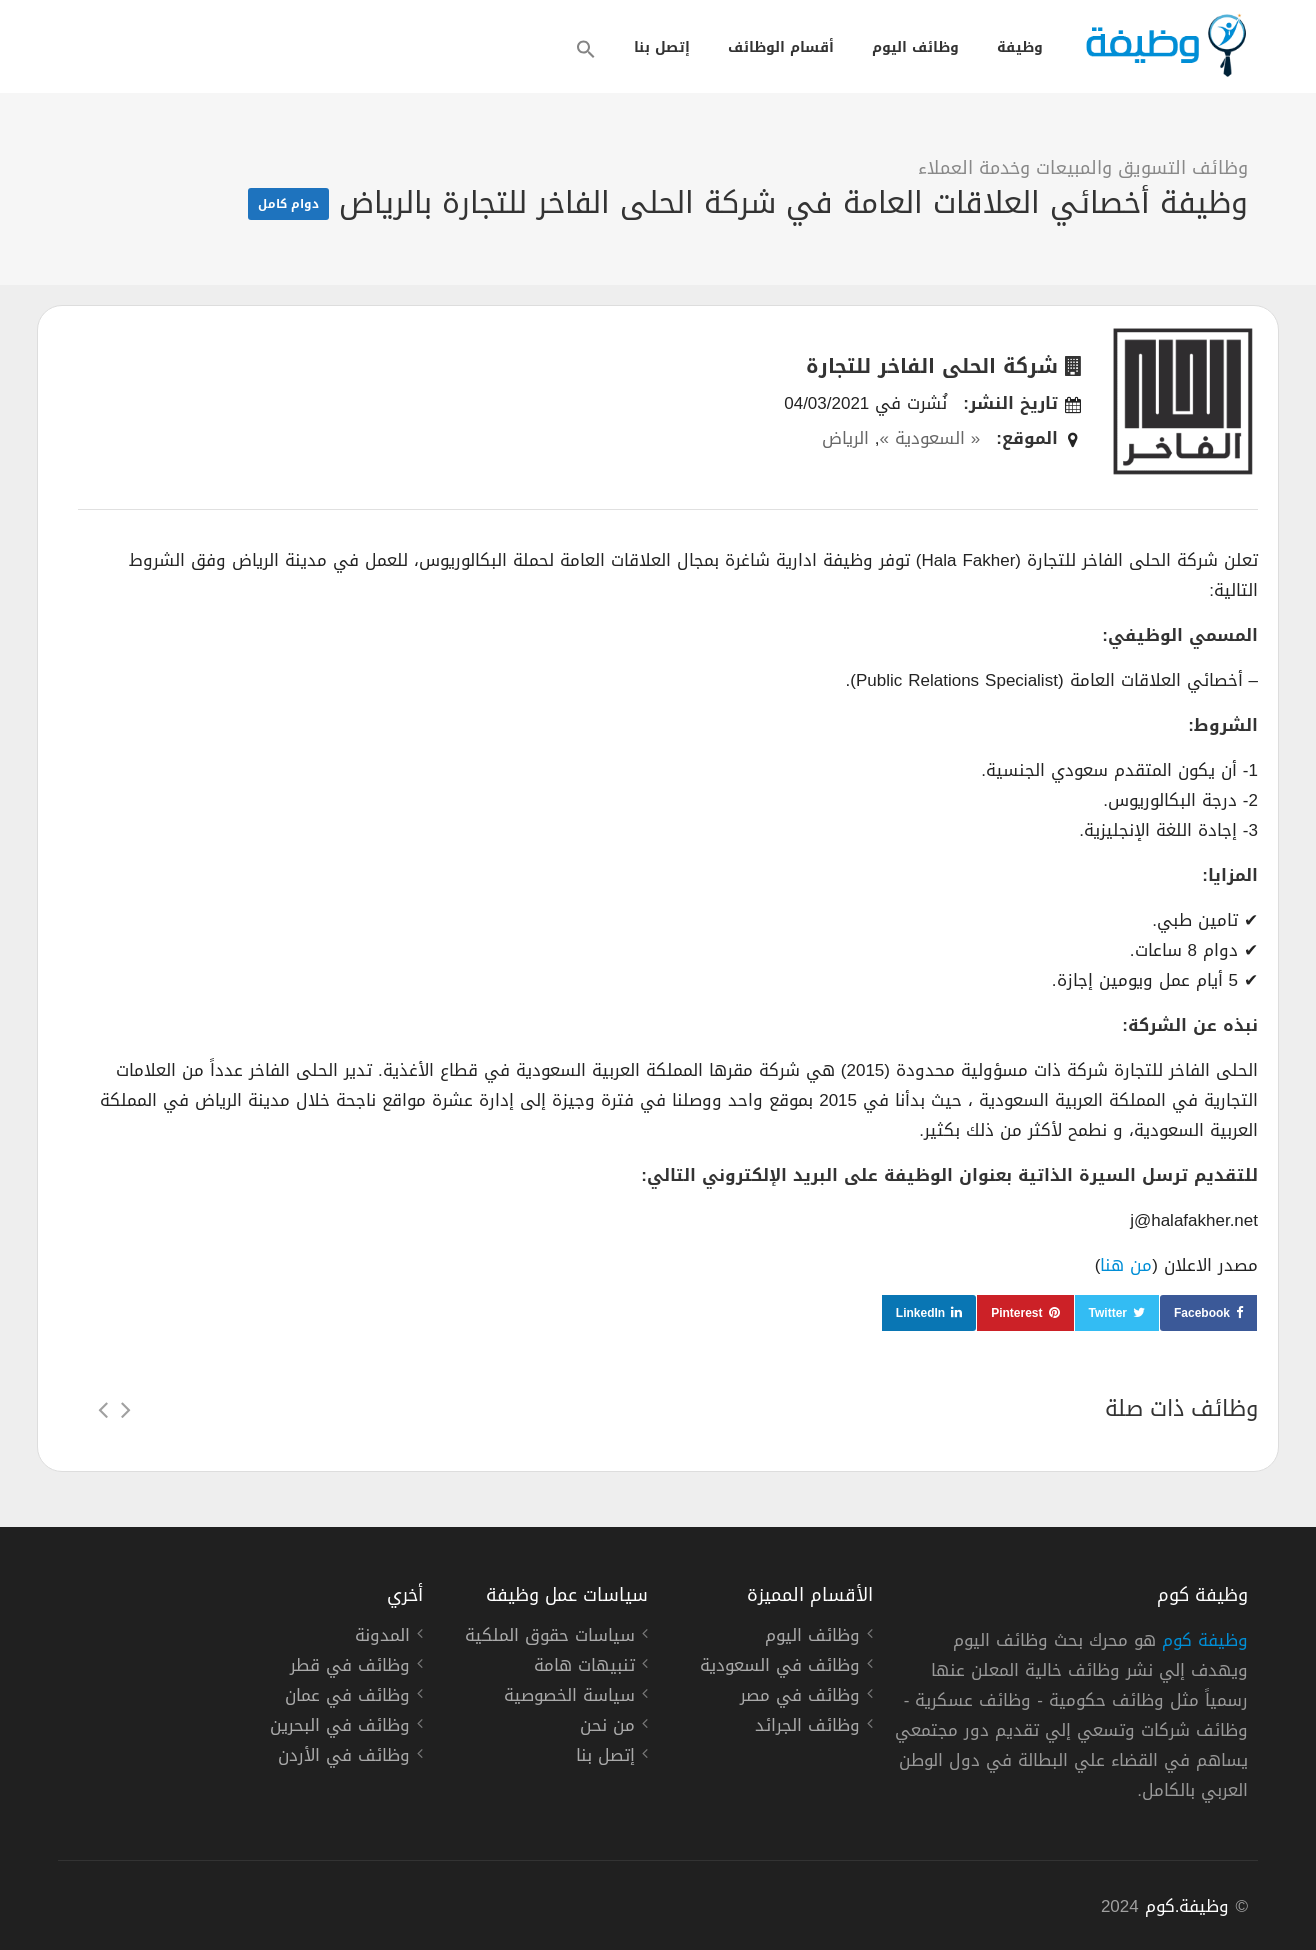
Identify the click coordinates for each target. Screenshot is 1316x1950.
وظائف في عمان (347, 1698)
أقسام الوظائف (781, 47)
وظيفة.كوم (1187, 1906)
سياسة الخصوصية (569, 1698)
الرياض (845, 438)
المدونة (382, 1638)
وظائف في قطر (350, 1668)
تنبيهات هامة (584, 1668)
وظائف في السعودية (780, 1668)
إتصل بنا (662, 47)
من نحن (607, 1728)
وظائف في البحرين (340, 1728)
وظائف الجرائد (807, 1728)
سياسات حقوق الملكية (550, 1638)
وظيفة (1020, 47)
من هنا (1126, 1265)
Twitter (1108, 1313)
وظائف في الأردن (344, 1758)
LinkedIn (920, 1313)
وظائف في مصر (800, 1698)
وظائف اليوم (915, 47)
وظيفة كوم (1205, 1640)
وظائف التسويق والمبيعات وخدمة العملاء (1083, 168)
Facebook (1202, 1313)
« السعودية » (929, 438)
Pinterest (1016, 1313)
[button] (586, 49)
